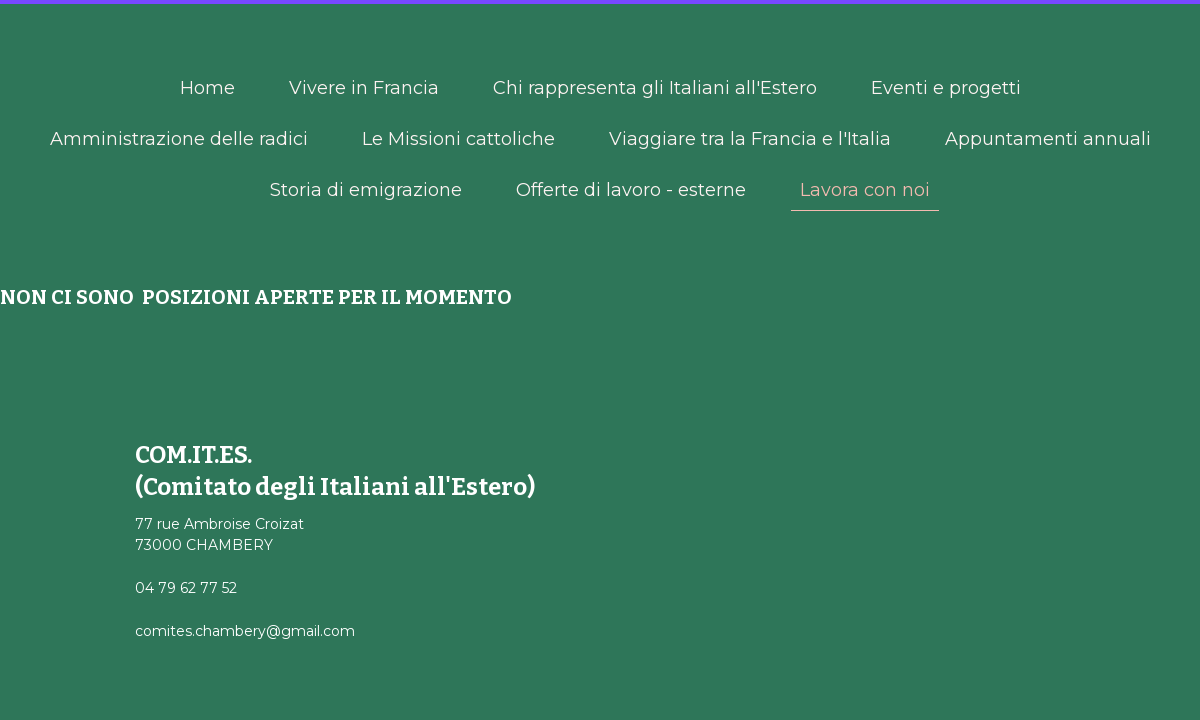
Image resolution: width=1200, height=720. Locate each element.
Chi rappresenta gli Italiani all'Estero (655, 88)
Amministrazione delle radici (179, 139)
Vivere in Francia (364, 88)
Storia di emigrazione (366, 190)
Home (207, 88)
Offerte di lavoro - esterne (631, 190)
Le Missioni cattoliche (458, 139)
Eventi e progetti (946, 88)
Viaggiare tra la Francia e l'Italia (750, 139)
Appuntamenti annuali (1048, 139)
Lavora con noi (865, 190)
